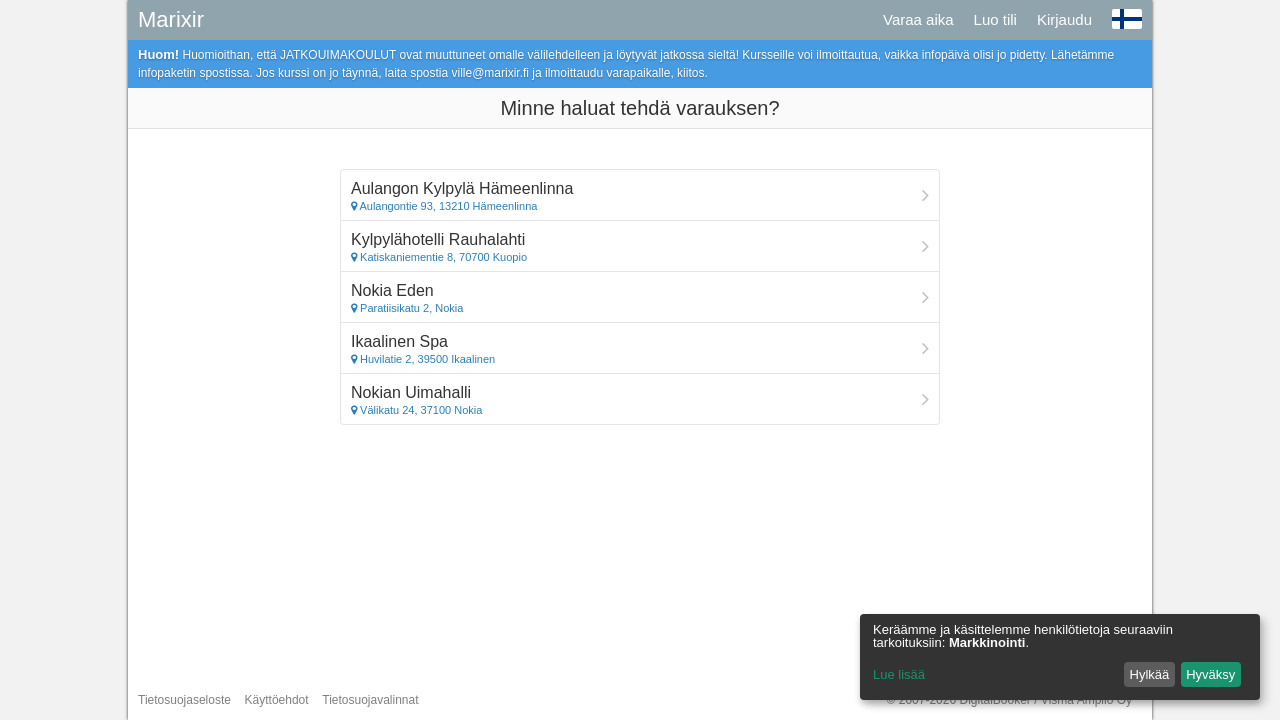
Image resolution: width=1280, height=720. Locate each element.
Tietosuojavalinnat (370, 700)
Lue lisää (899, 674)
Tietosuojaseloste (184, 700)
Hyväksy (1210, 674)
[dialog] (1060, 657)
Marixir (171, 19)
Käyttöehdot (277, 700)
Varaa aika (918, 19)
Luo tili (995, 19)
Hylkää (1150, 674)
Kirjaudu (1064, 19)
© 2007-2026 (1009, 700)
